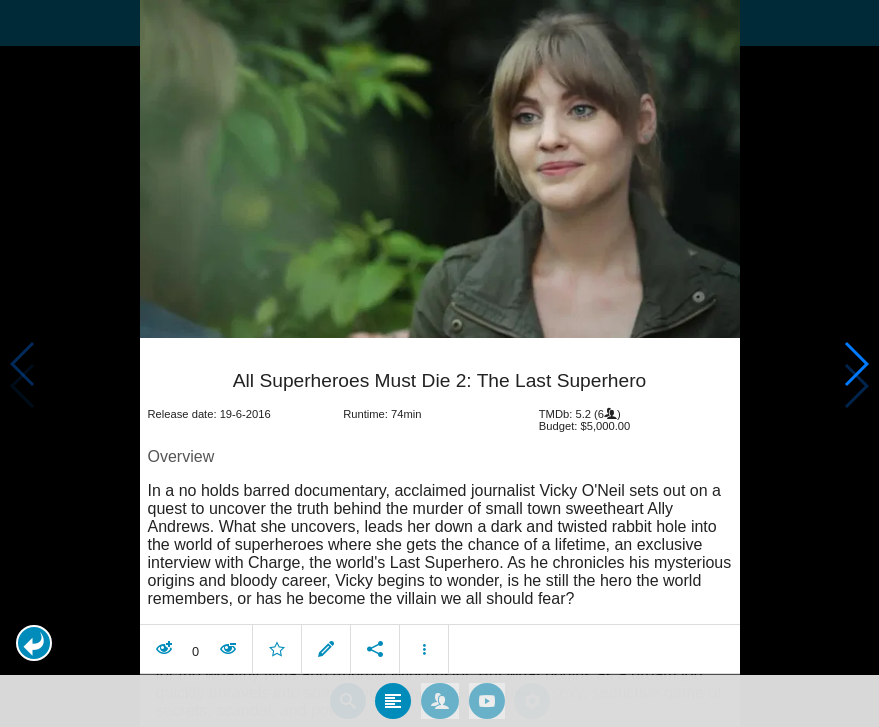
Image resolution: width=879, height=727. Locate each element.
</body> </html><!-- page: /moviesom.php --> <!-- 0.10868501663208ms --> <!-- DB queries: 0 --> (439, 363)
